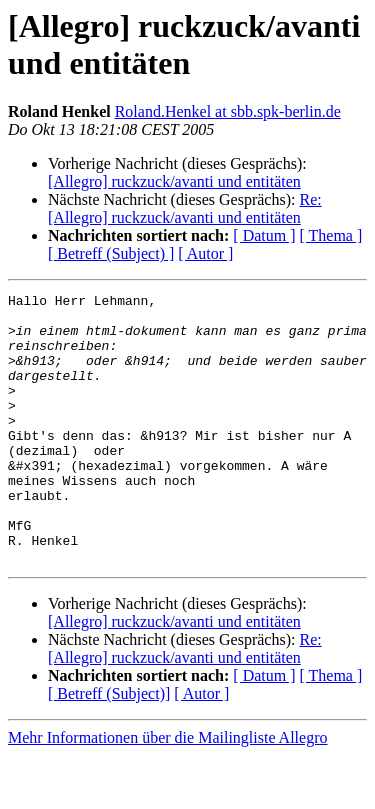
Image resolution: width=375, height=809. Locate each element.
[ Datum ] (264, 235)
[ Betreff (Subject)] (109, 747)
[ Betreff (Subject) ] (111, 253)
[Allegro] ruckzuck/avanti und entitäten (174, 181)
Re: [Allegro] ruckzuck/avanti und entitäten (185, 208)
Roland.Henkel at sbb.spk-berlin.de (228, 111)
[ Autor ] (205, 253)
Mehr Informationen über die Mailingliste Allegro (167, 791)
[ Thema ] (331, 235)
